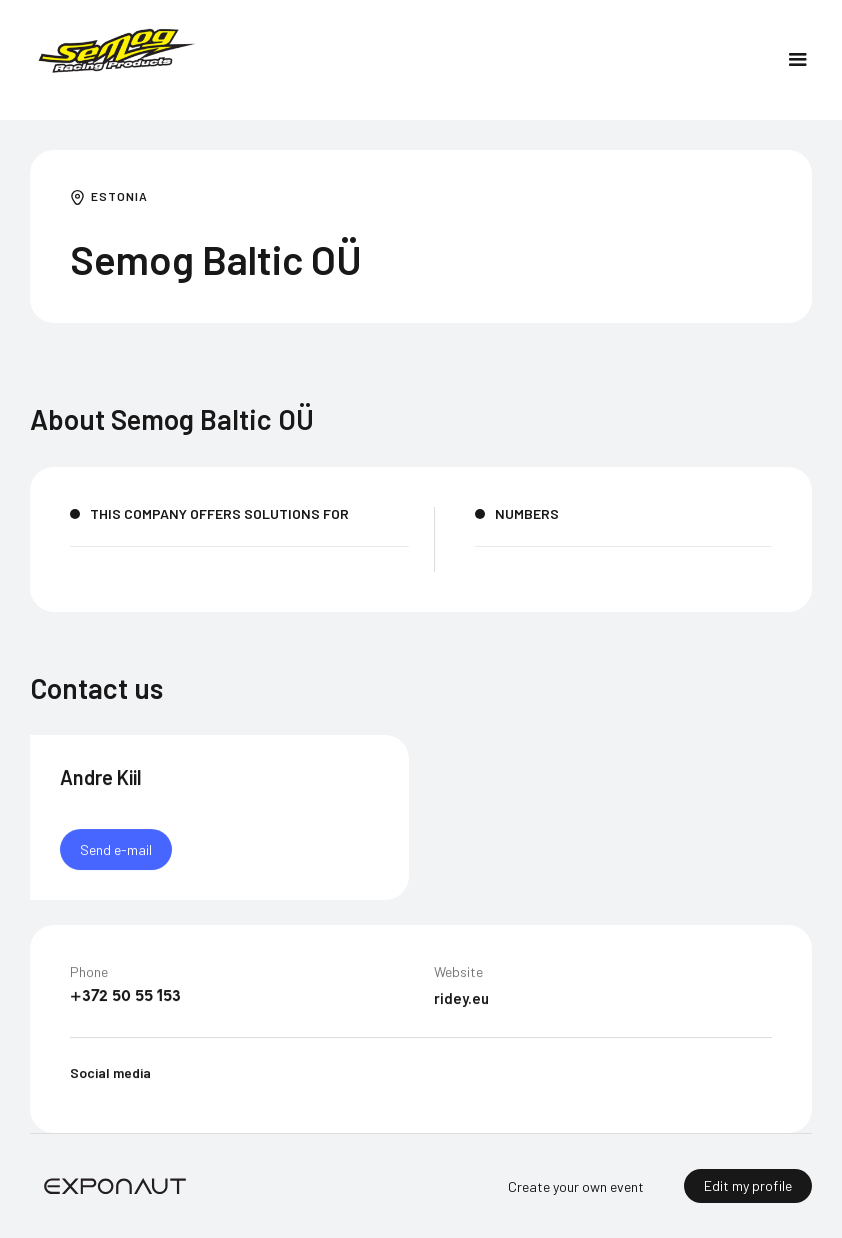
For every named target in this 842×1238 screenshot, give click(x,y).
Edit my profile (748, 1185)
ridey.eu (461, 999)
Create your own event (576, 1186)
